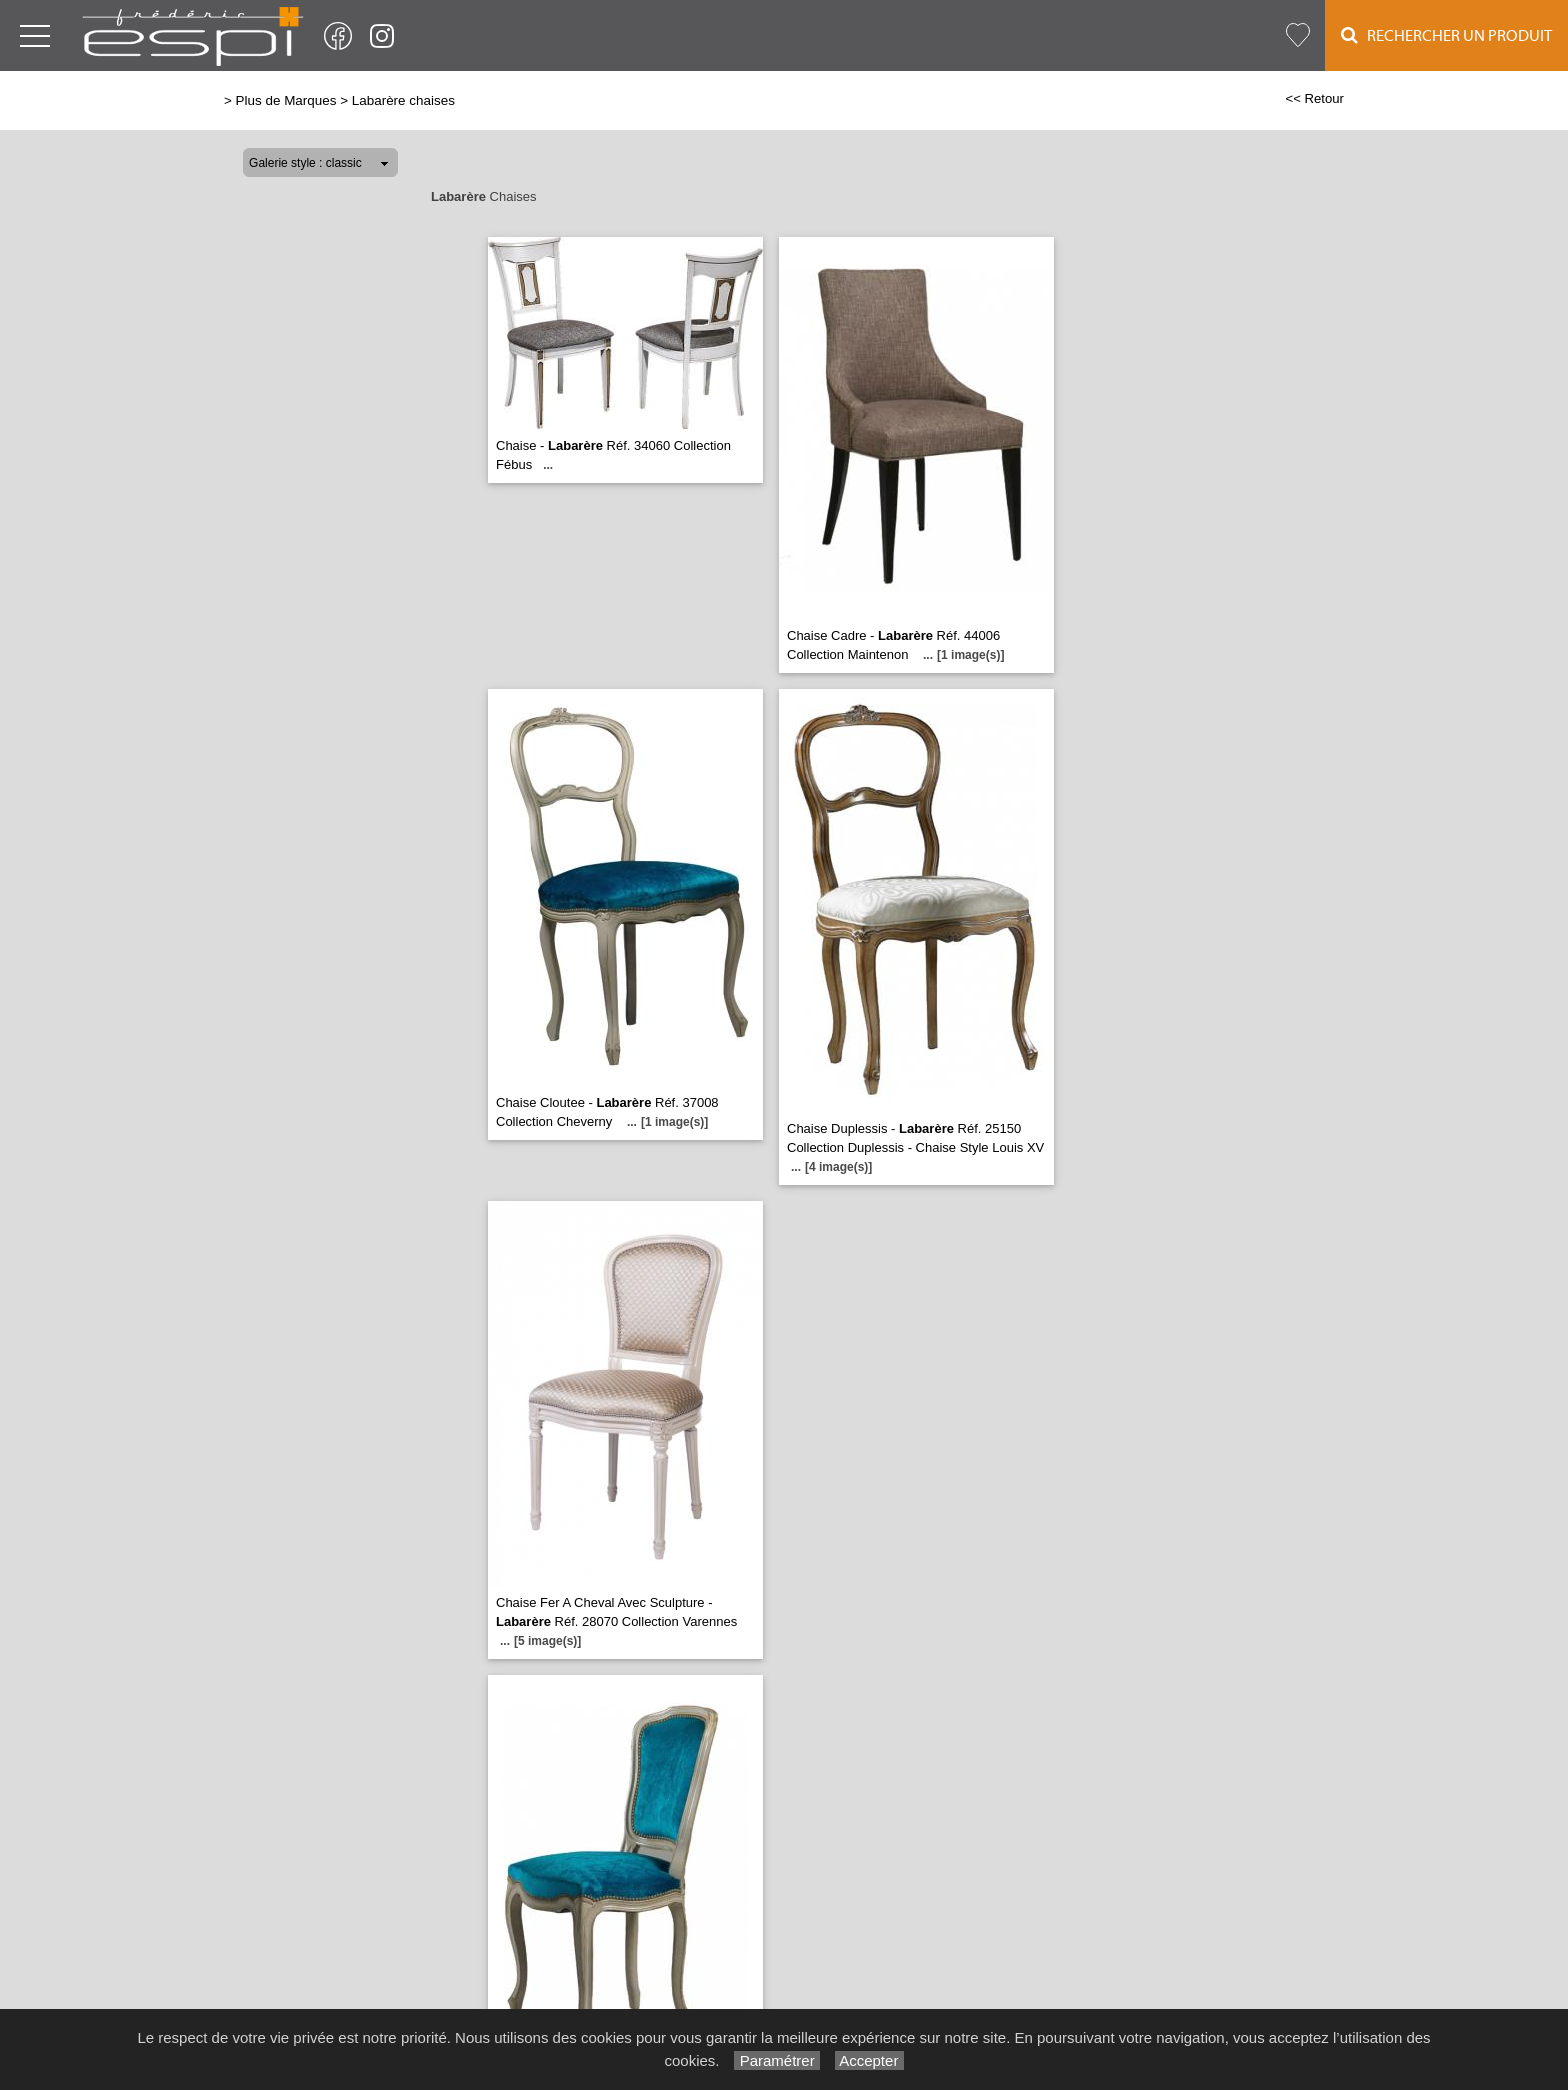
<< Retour (1314, 98)
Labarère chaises (403, 100)
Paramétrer (776, 2060)
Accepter (869, 2060)
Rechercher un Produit (1446, 35)
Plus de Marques (286, 100)
